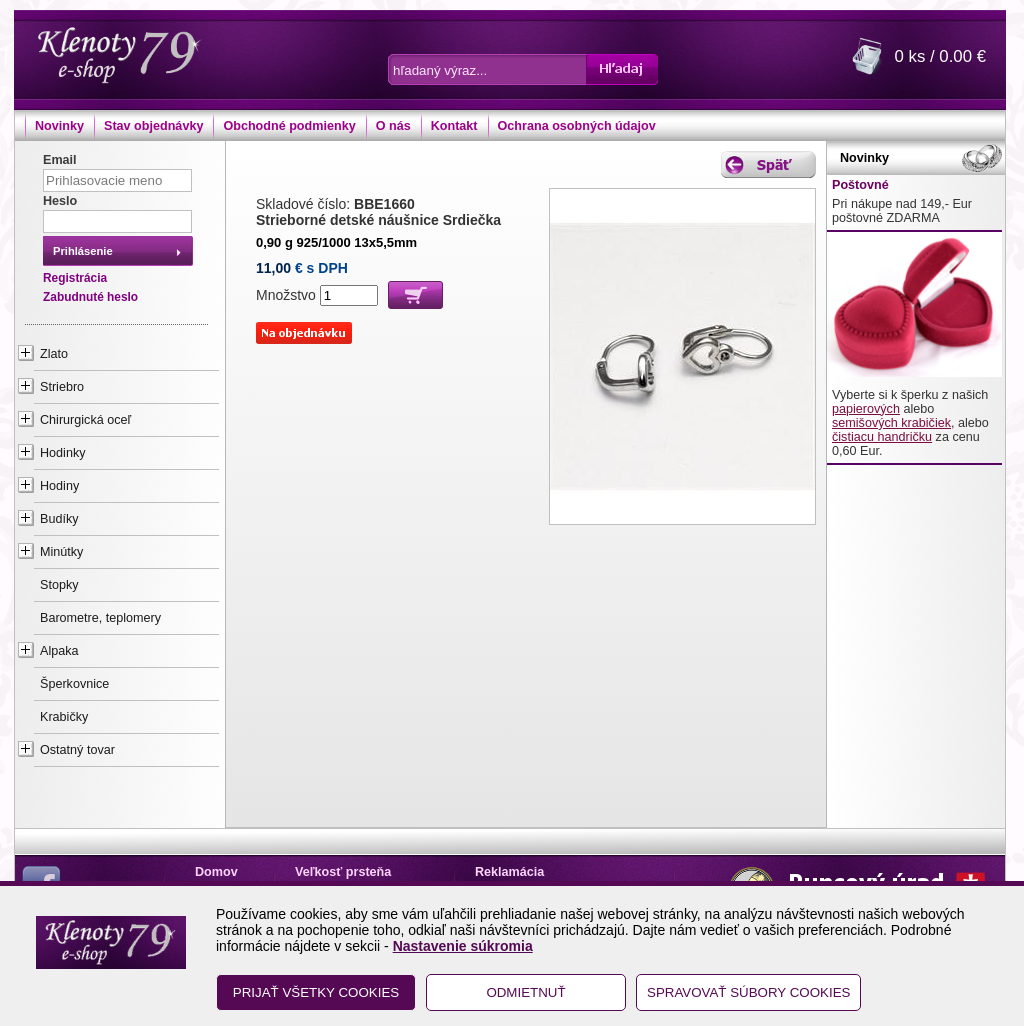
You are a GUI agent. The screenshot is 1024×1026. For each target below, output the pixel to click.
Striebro (62, 387)
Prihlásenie (83, 251)
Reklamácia (509, 872)
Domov (216, 872)
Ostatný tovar (77, 750)
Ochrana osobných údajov (577, 126)
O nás (393, 126)
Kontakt (454, 126)
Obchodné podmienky (289, 126)
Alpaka (59, 651)
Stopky (59, 585)
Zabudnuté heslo (90, 297)
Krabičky (64, 717)
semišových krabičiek (891, 423)
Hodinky (63, 453)
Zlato (54, 354)
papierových (866, 409)
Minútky (61, 552)
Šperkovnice (74, 684)
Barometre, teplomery (100, 618)
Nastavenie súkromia (463, 946)
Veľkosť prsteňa (343, 872)
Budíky (59, 519)
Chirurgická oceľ (85, 420)
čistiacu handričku (882, 437)
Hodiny (59, 486)
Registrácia (75, 278)
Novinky (59, 126)
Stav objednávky (153, 126)
